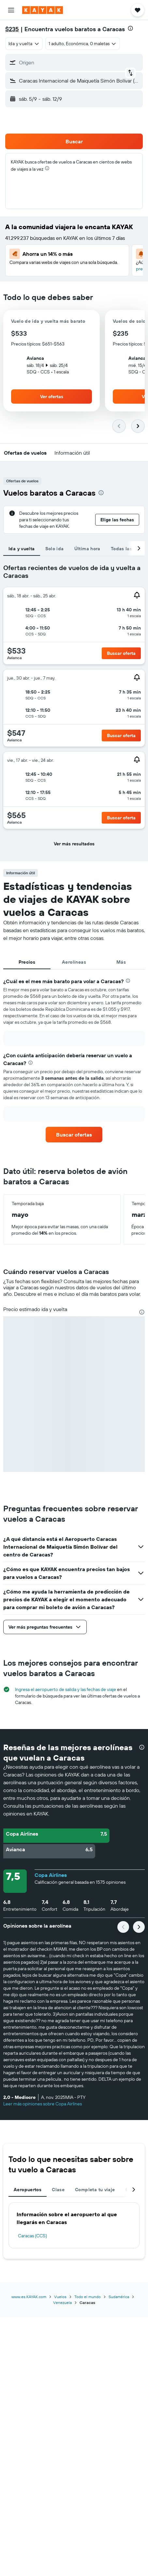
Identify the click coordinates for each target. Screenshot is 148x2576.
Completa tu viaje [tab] (95, 2189)
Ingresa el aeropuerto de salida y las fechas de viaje (65, 1689)
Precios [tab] (27, 962)
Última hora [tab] (87, 549)
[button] (11, 10)
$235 (12, 29)
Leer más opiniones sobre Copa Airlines (42, 2104)
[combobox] (24, 43)
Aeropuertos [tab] (27, 2189)
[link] (74, 1134)
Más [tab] (121, 962)
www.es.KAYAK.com (28, 2296)
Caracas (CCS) (32, 2236)
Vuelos (60, 2296)
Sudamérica (119, 2296)
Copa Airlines (51, 1875)
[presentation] (130, 28)
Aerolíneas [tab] (74, 962)
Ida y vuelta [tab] (21, 549)
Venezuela (62, 2302)
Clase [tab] (58, 2189)
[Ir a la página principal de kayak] (42, 10)
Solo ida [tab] (54, 549)
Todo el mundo (87, 2296)
